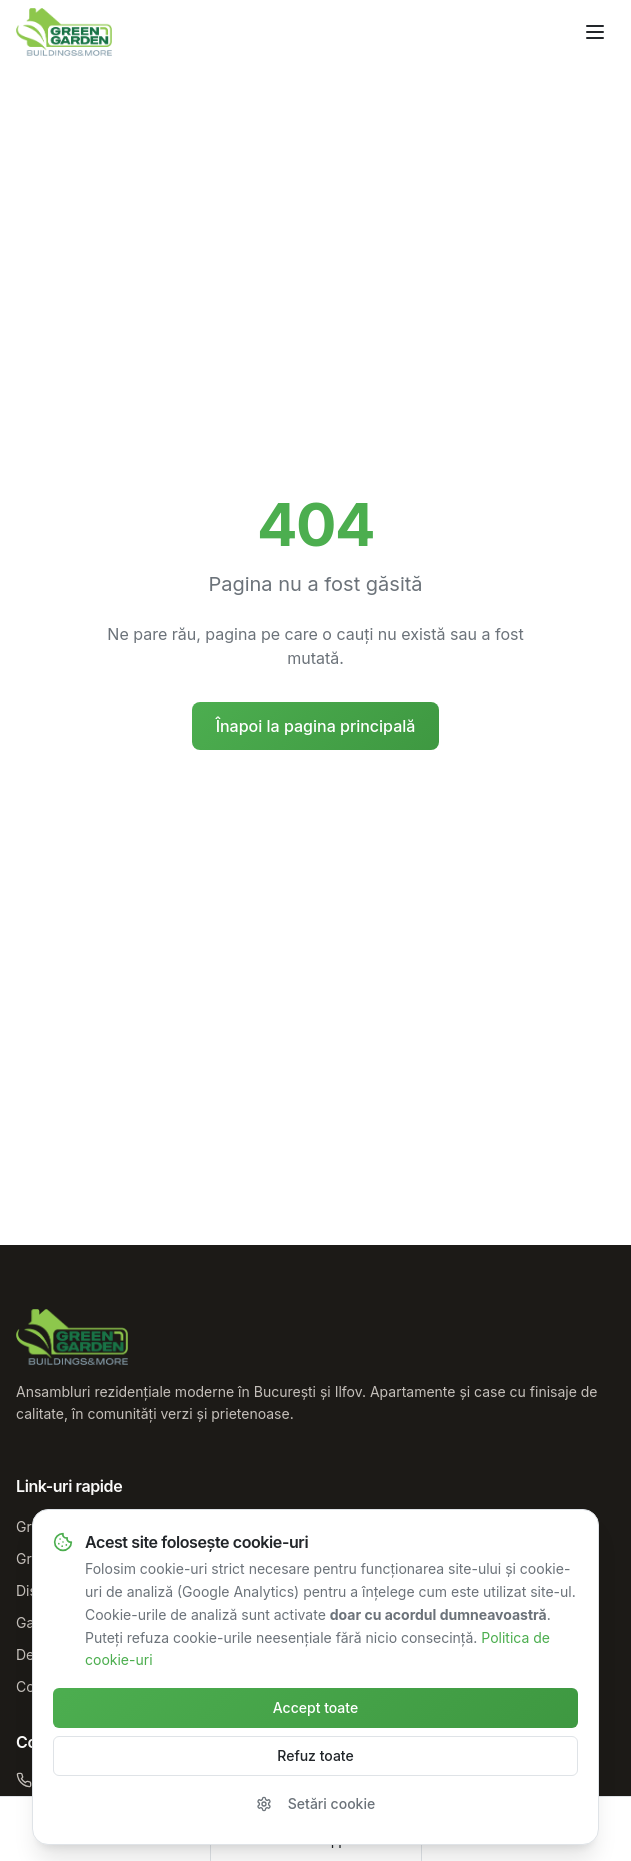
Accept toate (315, 1707)
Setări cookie (315, 1803)
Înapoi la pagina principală (316, 726)
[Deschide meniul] (595, 32)
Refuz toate (315, 1755)
